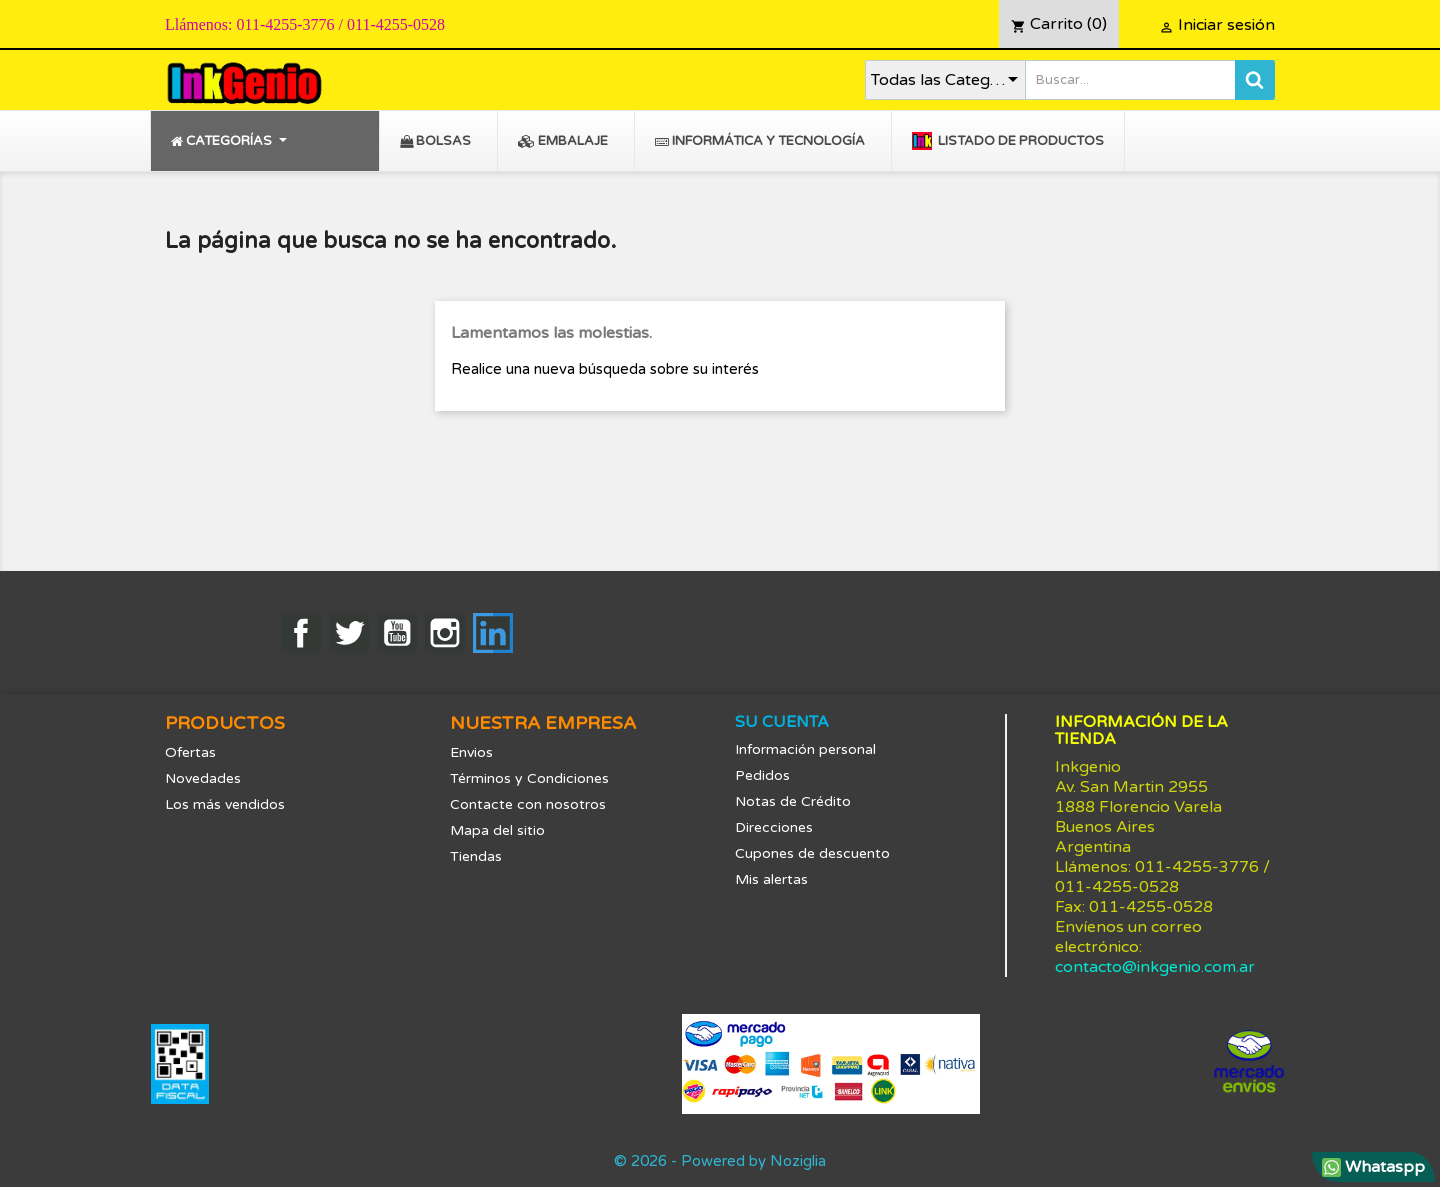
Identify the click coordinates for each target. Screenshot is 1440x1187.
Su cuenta (782, 722)
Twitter (349, 633)
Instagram (445, 633)
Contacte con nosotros (528, 804)
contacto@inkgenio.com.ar (1155, 967)
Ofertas (190, 752)
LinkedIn (493, 633)
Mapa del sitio (497, 830)
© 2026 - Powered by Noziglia (720, 1161)
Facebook (301, 633)
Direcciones (774, 827)
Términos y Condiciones (529, 778)
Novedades (203, 778)
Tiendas (476, 856)
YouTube (397, 633)
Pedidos (762, 775)
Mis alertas (771, 879)
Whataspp (1373, 1167)
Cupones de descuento (812, 853)
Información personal (805, 749)
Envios (471, 752)
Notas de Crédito (793, 801)
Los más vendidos (225, 804)
